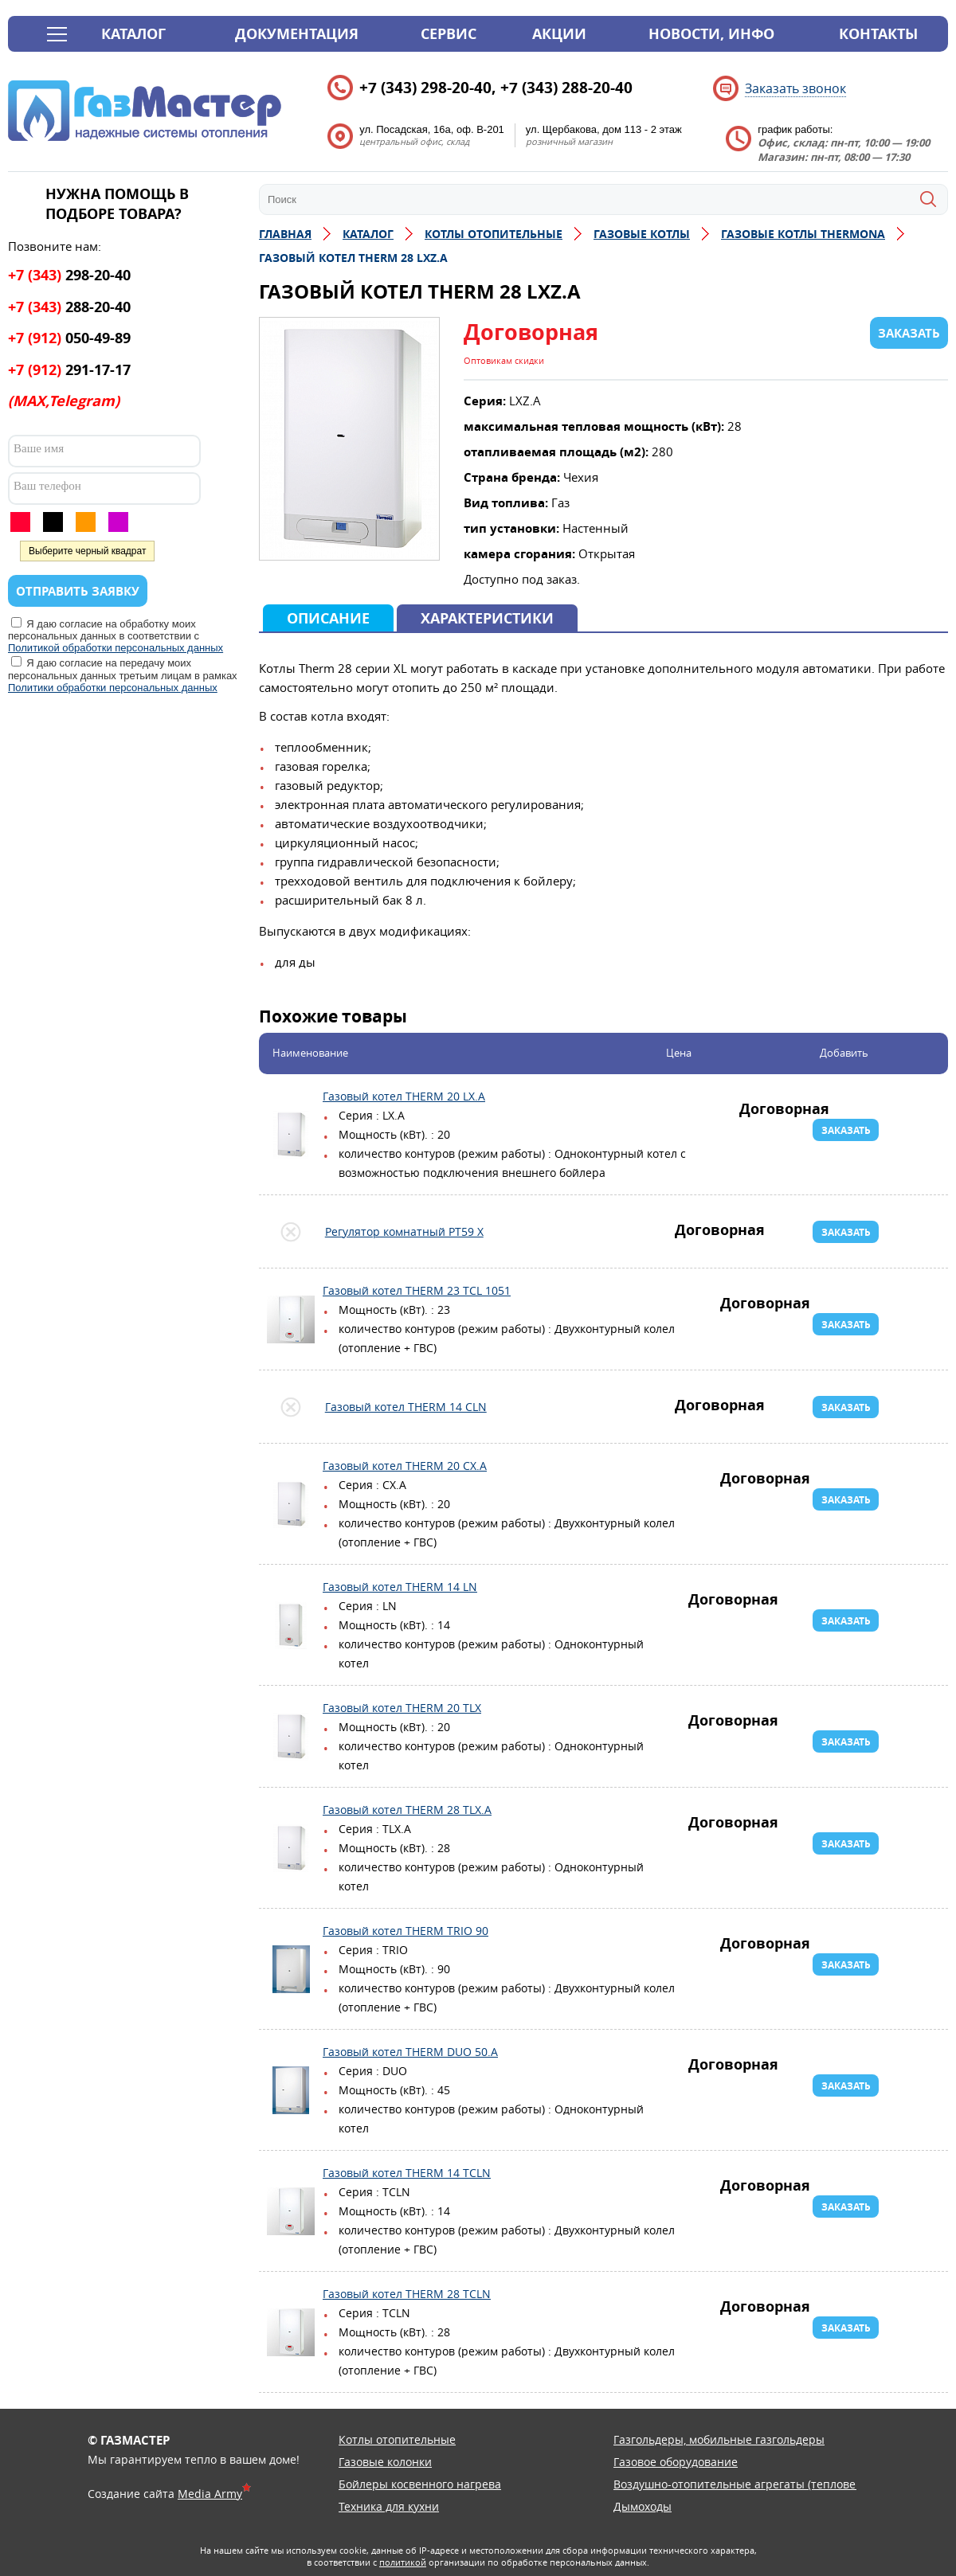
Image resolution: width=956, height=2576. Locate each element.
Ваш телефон (47, 485)
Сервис (448, 34)
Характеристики (487, 618)
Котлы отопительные (397, 2439)
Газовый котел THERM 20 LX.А (291, 1135)
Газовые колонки (385, 2461)
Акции (559, 34)
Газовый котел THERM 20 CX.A (291, 1504)
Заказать (846, 1130)
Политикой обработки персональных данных (115, 648)
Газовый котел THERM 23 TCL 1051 (291, 1319)
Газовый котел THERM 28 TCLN (291, 2332)
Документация (296, 34)
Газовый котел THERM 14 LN (291, 1625)
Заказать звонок (795, 88)
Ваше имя (39, 448)
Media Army (210, 2493)
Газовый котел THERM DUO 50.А (291, 2090)
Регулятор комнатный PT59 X (291, 1232)
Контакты (878, 34)
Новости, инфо (711, 34)
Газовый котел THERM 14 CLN (291, 1407)
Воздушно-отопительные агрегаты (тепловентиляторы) (766, 2484)
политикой (402, 2562)
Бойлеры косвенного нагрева (420, 2484)
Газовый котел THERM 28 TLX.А (291, 1848)
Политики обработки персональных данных (112, 688)
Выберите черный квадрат (87, 551)
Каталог (133, 34)
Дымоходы (642, 2506)
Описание (328, 618)
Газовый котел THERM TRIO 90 (291, 1969)
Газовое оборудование (675, 2461)
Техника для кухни (389, 2506)
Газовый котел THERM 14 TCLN (291, 2211)
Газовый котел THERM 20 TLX (291, 1737)
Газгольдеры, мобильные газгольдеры (719, 2439)
